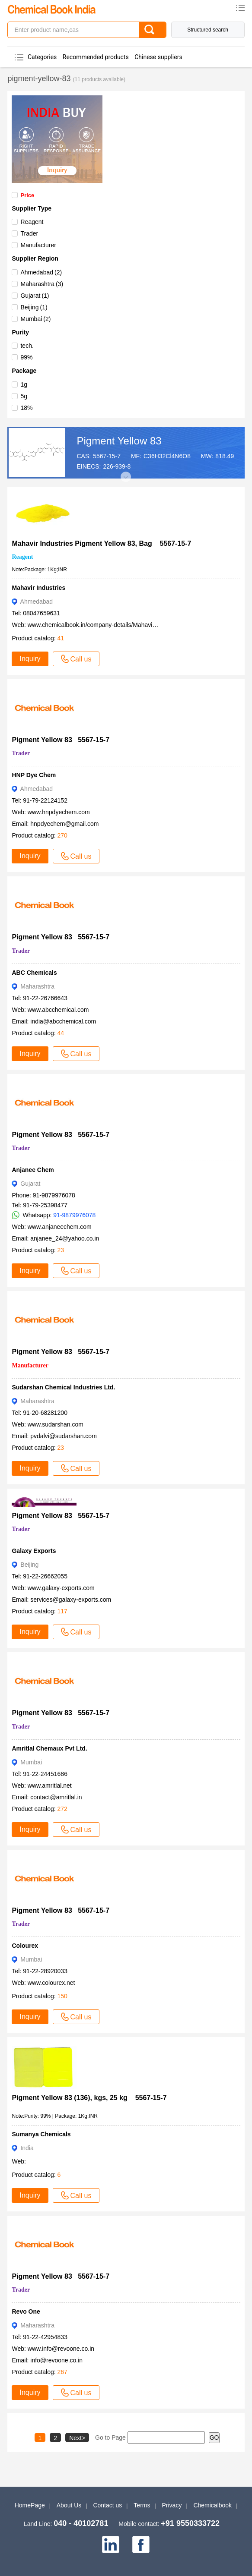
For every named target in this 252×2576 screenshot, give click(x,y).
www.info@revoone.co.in (61, 2348)
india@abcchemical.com (63, 1021)
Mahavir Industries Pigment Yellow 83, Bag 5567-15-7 (101, 543)
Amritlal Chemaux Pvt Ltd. (49, 1748)
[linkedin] (110, 2544)
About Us (69, 2505)
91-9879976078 (74, 1215)
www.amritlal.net (50, 1785)
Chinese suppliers (158, 57)
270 (62, 835)
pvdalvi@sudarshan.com (63, 1436)
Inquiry (29, 658)
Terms (142, 2505)
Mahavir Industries (38, 587)
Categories (42, 57)
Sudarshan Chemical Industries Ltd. (63, 1387)
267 (62, 2371)
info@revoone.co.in (56, 2360)
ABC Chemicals (34, 972)
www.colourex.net (51, 1982)
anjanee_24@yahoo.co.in (64, 1238)
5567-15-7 (107, 456)
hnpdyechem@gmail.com (64, 823)
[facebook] (141, 2544)
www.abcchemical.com (58, 1009)
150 (62, 1996)
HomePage (30, 2505)
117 (62, 1611)
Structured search (207, 30)
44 (60, 1033)
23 (60, 1250)
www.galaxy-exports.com (61, 1587)
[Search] (152, 30)
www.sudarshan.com (55, 1424)
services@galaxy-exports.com (70, 1599)
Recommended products (96, 57)
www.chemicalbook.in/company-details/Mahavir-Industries (105, 624)
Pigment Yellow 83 (119, 441)
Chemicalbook (212, 2505)
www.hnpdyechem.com (59, 812)
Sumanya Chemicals (41, 2134)
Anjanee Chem (33, 1169)
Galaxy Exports (34, 1550)
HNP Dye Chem (34, 775)
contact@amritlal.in (56, 1797)
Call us (76, 659)
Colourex (25, 1945)
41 (60, 638)
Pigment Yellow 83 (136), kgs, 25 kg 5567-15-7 (89, 2097)
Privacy (172, 2505)
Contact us (107, 2505)
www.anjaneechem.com (60, 1226)
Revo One (26, 2311)
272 (62, 1808)
